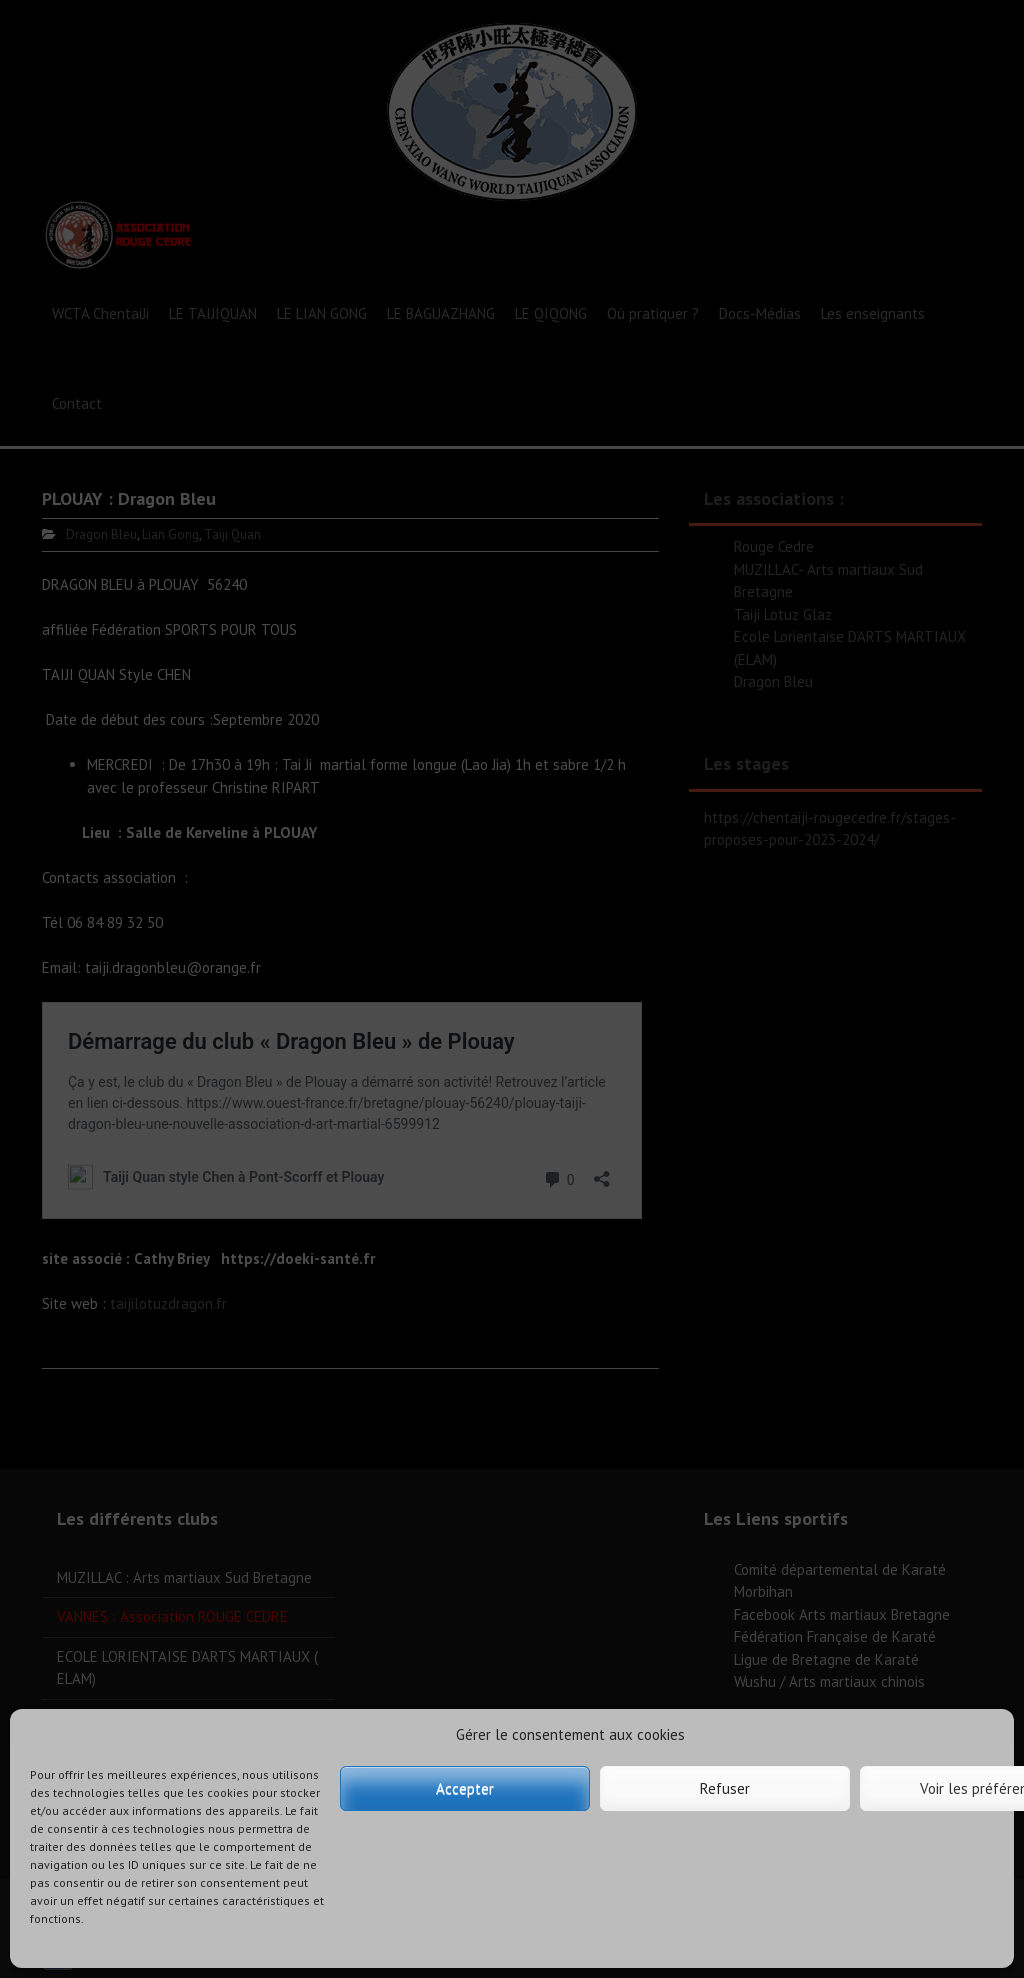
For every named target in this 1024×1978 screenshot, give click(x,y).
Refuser (725, 1788)
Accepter (465, 1788)
